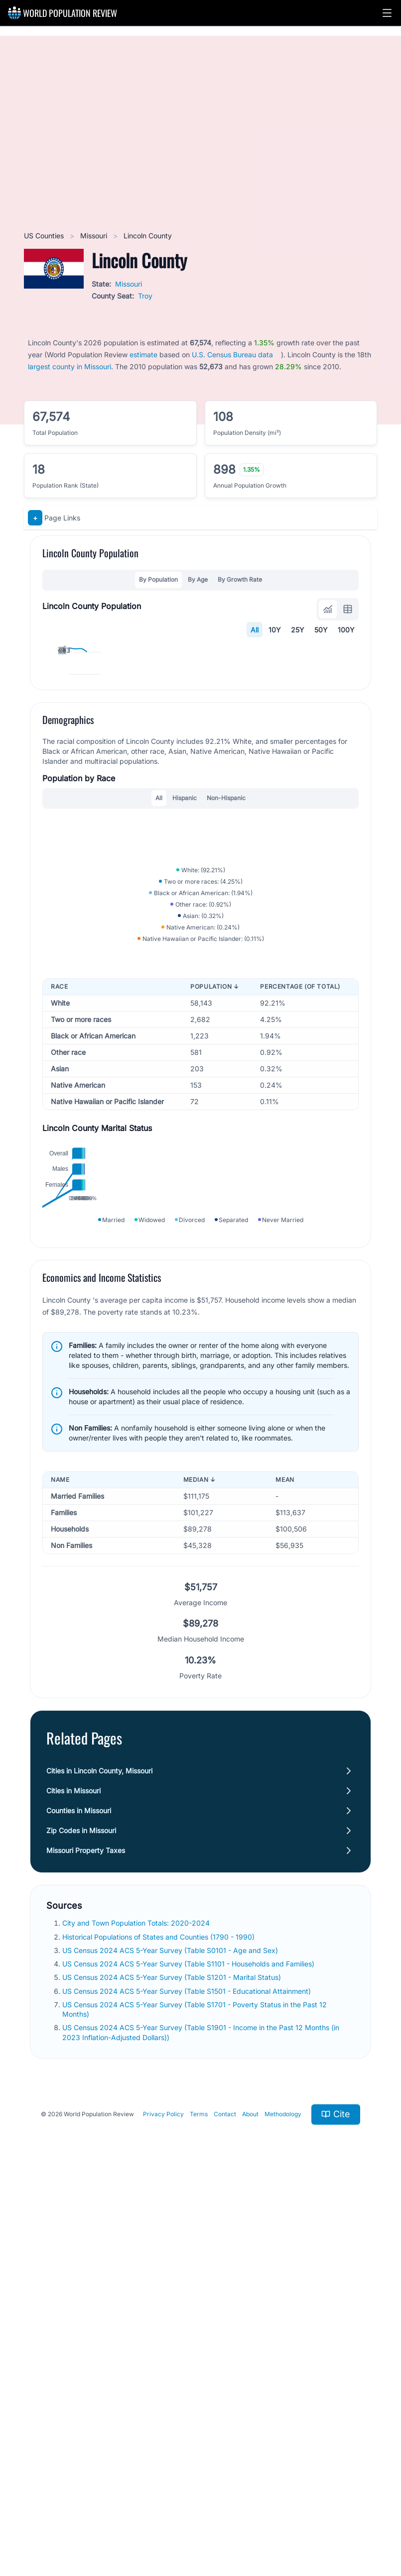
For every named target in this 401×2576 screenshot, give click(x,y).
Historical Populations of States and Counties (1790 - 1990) (159, 2324)
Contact (225, 2501)
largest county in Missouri (69, 366)
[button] (387, 13)
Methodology (283, 2501)
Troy (145, 296)
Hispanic (184, 979)
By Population (158, 579)
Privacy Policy (163, 2501)
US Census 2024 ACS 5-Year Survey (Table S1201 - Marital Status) (172, 2365)
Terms (199, 2501)
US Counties (45, 235)
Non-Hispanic (226, 979)
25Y (297, 629)
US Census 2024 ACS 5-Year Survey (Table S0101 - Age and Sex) (171, 2338)
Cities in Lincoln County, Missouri (99, 2159)
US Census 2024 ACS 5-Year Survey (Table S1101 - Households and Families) (189, 2351)
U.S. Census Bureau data (232, 354)
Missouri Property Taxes (85, 2238)
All (255, 629)
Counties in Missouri (78, 2198)
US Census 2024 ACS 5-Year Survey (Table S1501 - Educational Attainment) (187, 2378)
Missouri (94, 235)
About (250, 2501)
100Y (346, 629)
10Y (274, 629)
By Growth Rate (240, 579)
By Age (198, 579)
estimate (143, 354)
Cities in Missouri (73, 2178)
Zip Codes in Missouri (81, 2218)
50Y (321, 629)
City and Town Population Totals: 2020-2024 (137, 2311)
